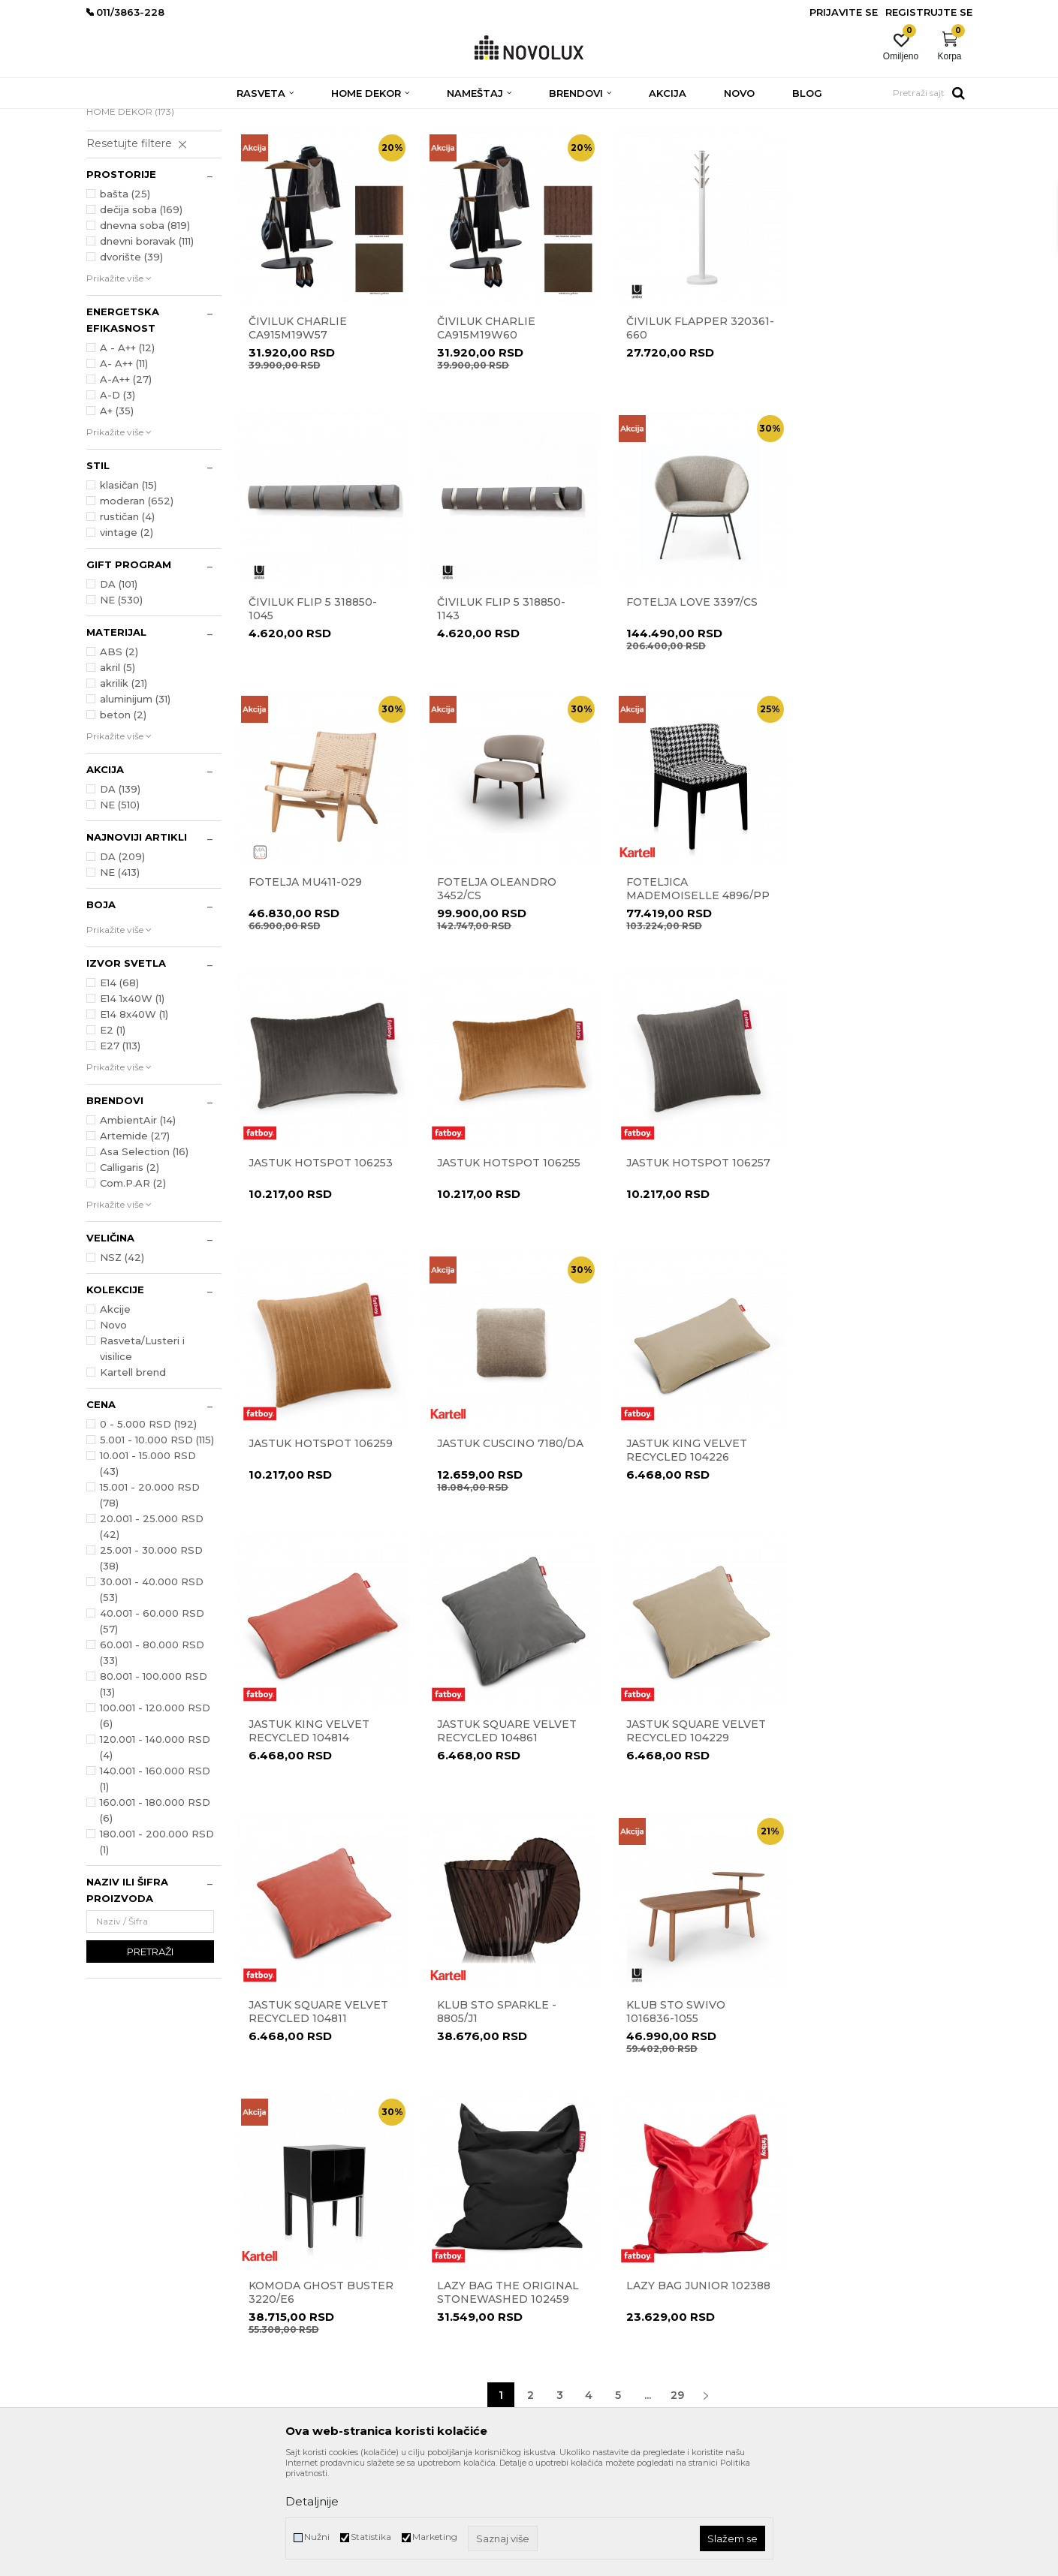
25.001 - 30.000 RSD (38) (151, 1667)
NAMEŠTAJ (120, 204)
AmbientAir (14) (138, 1229)
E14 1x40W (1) (132, 1107)
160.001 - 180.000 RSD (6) (155, 1919)
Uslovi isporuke (569, 2347)
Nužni (317, 2536)
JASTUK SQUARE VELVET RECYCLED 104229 (506, 1552)
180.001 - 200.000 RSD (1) (157, 1950)
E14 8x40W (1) (134, 1123)
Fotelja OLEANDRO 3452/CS (871, 714)
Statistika (371, 2536)
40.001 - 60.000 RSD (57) (152, 1730)
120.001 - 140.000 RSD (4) (155, 1856)
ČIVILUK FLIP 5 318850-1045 (876, 435)
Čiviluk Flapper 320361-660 (698, 435)
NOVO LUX (111, 118)
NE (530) (121, 709)
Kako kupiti (561, 2326)
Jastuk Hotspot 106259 (321, 1266)
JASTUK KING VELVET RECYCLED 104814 (872, 1272)
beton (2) (123, 823)
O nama (330, 2200)
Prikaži (800, 142)
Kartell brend (133, 1481)
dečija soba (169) (141, 318)
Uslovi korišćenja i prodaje (592, 2200)
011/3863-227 (114, 2255)
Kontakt (329, 2221)
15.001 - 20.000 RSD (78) (150, 1604)
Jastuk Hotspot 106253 (508, 987)
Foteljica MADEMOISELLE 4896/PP (320, 993)
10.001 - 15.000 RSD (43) (148, 1572)
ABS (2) (119, 760)
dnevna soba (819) (145, 334)
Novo (113, 1434)
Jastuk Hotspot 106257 (884, 987)
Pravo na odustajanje (582, 2263)
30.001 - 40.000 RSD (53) (151, 1698)
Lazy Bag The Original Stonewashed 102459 (695, 1831)
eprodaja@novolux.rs (132, 2275)
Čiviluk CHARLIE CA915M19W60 (485, 435)
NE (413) (120, 981)
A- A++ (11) (124, 472)
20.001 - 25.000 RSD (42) (151, 1635)
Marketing (434, 2536)
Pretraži (150, 2060)
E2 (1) (112, 1139)
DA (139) (120, 898)
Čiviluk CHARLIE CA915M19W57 (298, 435)
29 (677, 1934)
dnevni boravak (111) (147, 350)
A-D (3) (117, 504)
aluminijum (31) (135, 808)
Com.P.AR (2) (133, 1292)
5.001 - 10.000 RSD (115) (157, 1548)
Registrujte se (928, 12)
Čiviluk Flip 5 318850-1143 (313, 714)
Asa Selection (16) (144, 1260)
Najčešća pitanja (573, 2389)
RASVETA (120, 189)
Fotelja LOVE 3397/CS (502, 708)
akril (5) (117, 776)
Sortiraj (645, 142)
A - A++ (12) (127, 456)
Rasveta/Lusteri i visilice (142, 1457)
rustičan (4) (127, 625)
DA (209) (122, 965)
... (647, 1934)
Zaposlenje (334, 2263)
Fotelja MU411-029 (680, 708)
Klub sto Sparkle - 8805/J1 (871, 1552)
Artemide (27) (135, 1244)
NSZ (122, 1366)
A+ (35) (117, 519)
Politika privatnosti (578, 2221)
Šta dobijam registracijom (593, 2368)
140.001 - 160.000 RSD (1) (155, 1887)
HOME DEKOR (130, 220)
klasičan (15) (128, 594)
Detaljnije (312, 2501)
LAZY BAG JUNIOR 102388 (884, 1824)
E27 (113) (120, 1154)
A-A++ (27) (126, 488)
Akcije (115, 1418)
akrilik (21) (123, 792)
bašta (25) (125, 302)
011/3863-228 (177, 2255)
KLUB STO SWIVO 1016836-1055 (298, 1831)
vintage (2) (126, 641)
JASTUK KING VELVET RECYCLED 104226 (684, 1272)
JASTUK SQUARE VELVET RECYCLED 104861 (318, 1552)
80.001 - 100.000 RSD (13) (153, 1793)
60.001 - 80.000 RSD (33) (152, 1761)
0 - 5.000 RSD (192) (148, 1533)
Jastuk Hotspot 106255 (695, 987)
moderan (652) (136, 609)
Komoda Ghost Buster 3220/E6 (508, 1831)
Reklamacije (563, 2242)
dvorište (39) (131, 366)
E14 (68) (119, 1091)
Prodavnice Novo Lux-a (362, 2242)
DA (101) (118, 693)
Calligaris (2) (129, 1276)
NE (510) (120, 913)
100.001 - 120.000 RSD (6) (155, 1824)
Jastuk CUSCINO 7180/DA (509, 1266)
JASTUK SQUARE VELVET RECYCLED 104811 (694, 1552)
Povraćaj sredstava (578, 2284)
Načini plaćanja (570, 2305)
